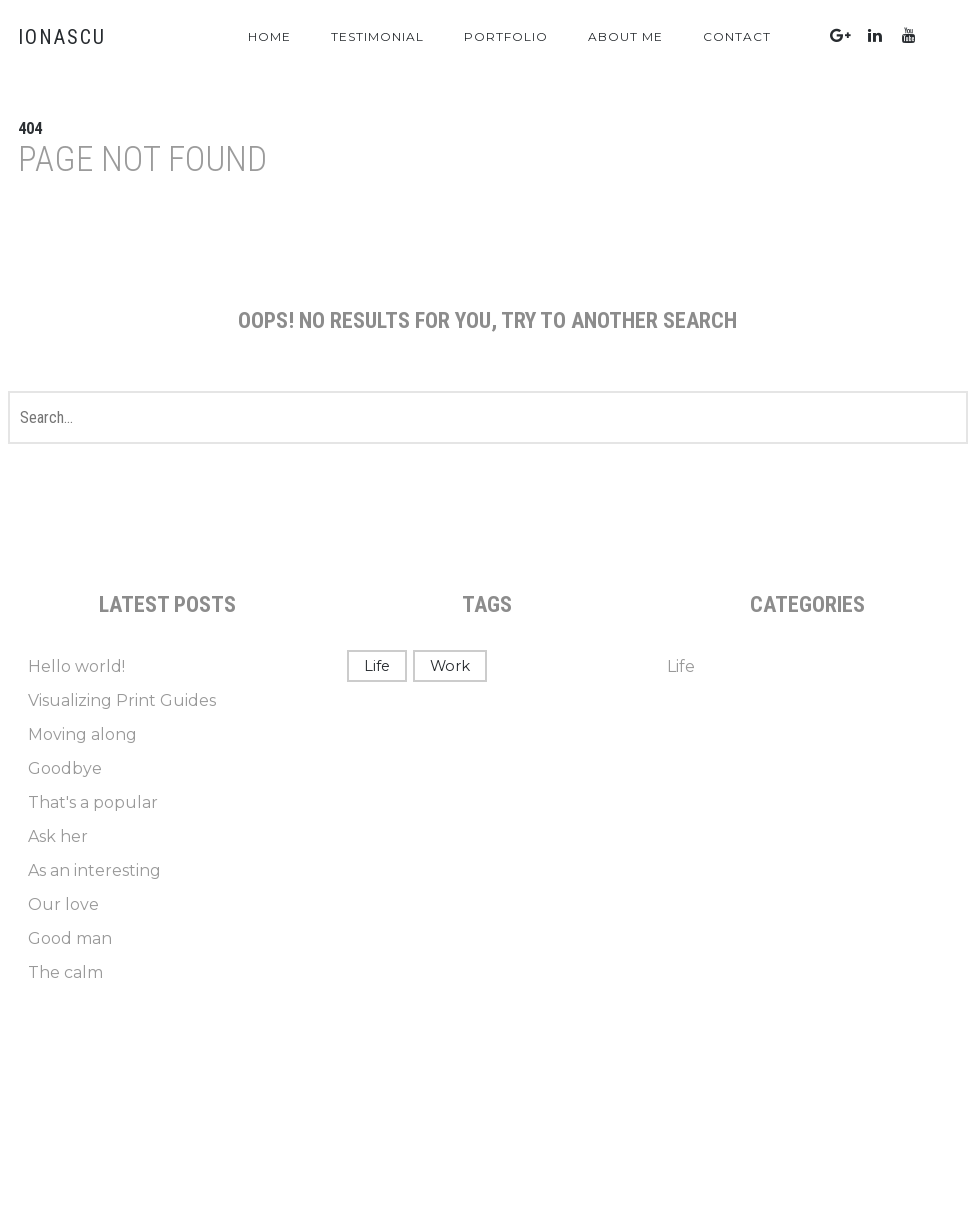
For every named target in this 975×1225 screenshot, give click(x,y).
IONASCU (62, 37)
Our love (63, 904)
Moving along (82, 734)
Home (269, 36)
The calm (65, 972)
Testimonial (377, 36)
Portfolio (506, 36)
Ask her (58, 836)
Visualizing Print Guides (122, 700)
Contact (737, 36)
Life (377, 666)
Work (450, 666)
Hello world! (76, 666)
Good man (70, 938)
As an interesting (94, 870)
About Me (625, 36)
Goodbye (65, 768)
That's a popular (93, 802)
